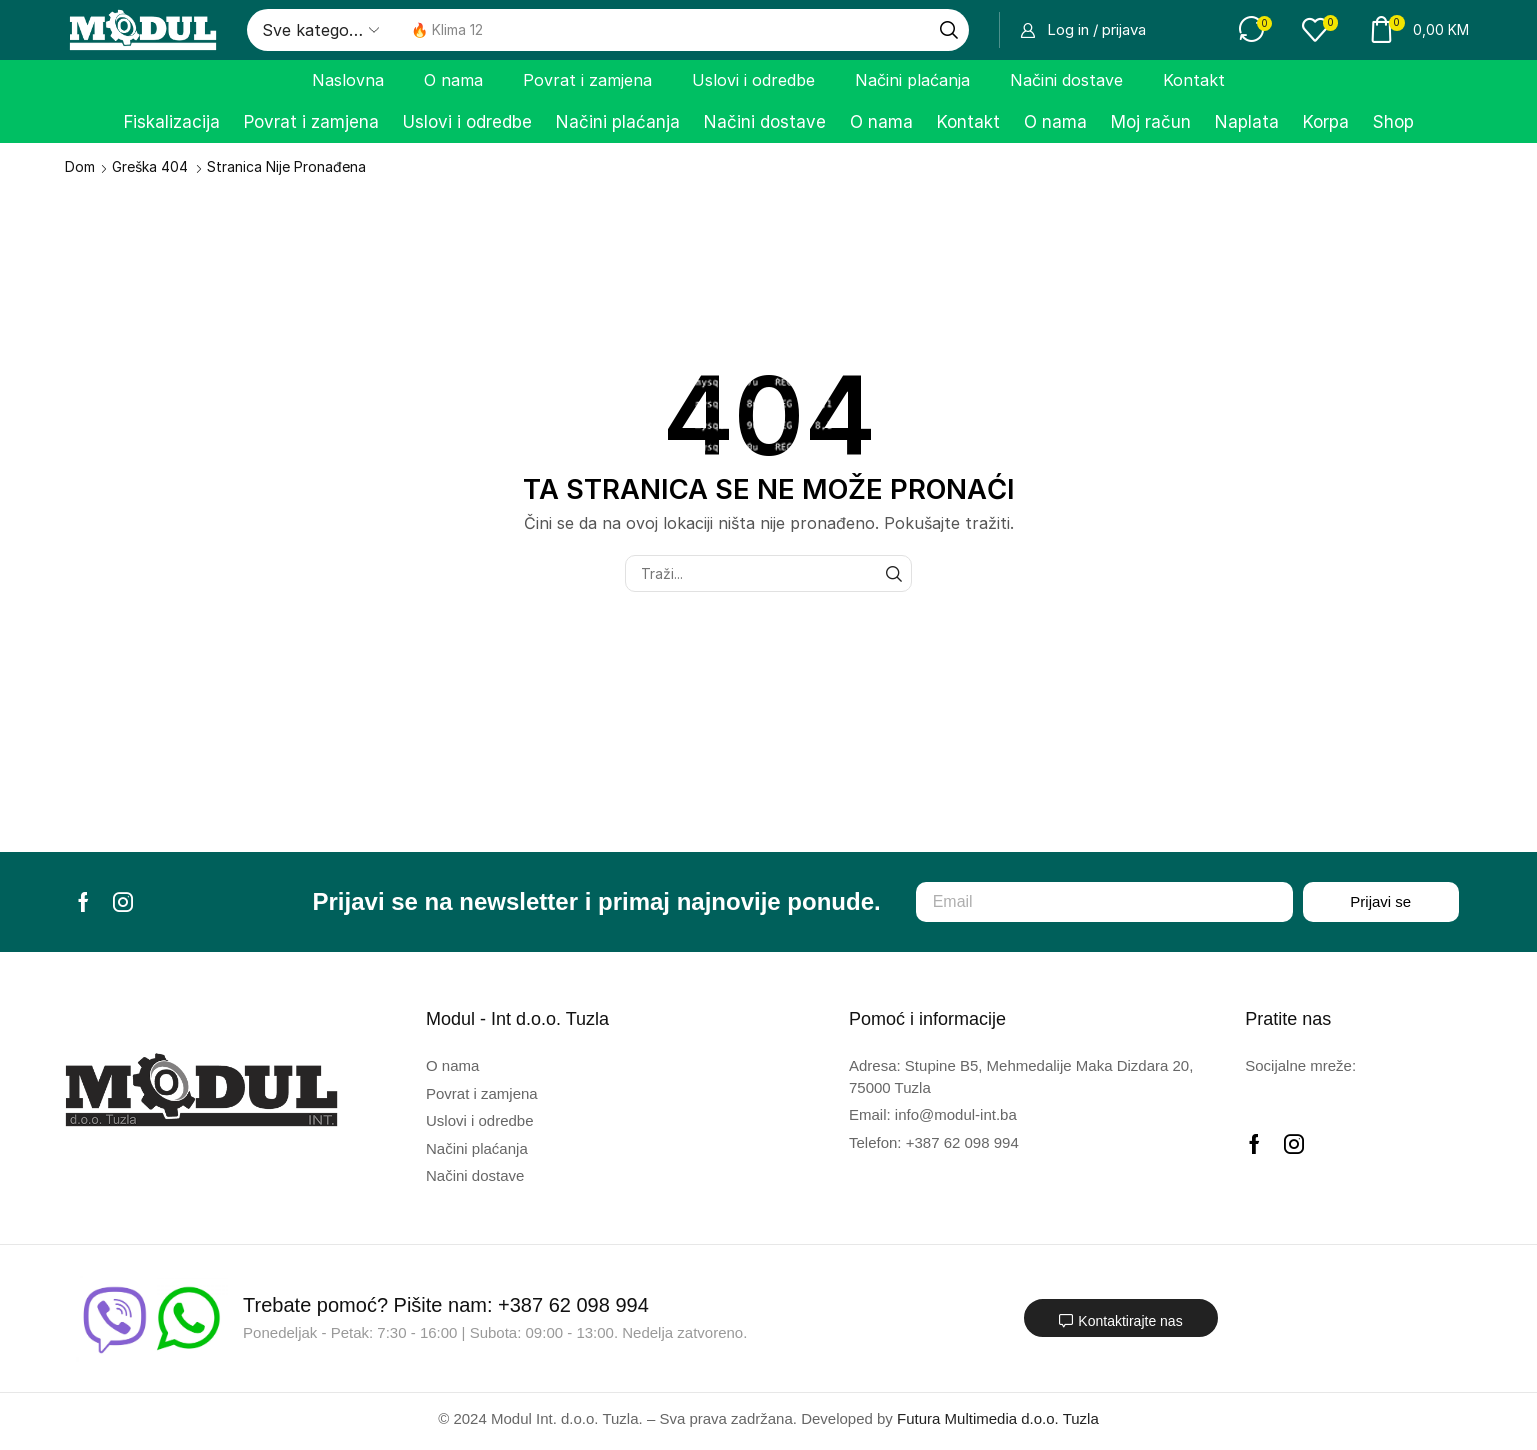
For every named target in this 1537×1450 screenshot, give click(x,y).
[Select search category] (319, 30)
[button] (1083, 30)
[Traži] (949, 30)
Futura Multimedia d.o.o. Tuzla (998, 1418)
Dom (80, 166)
